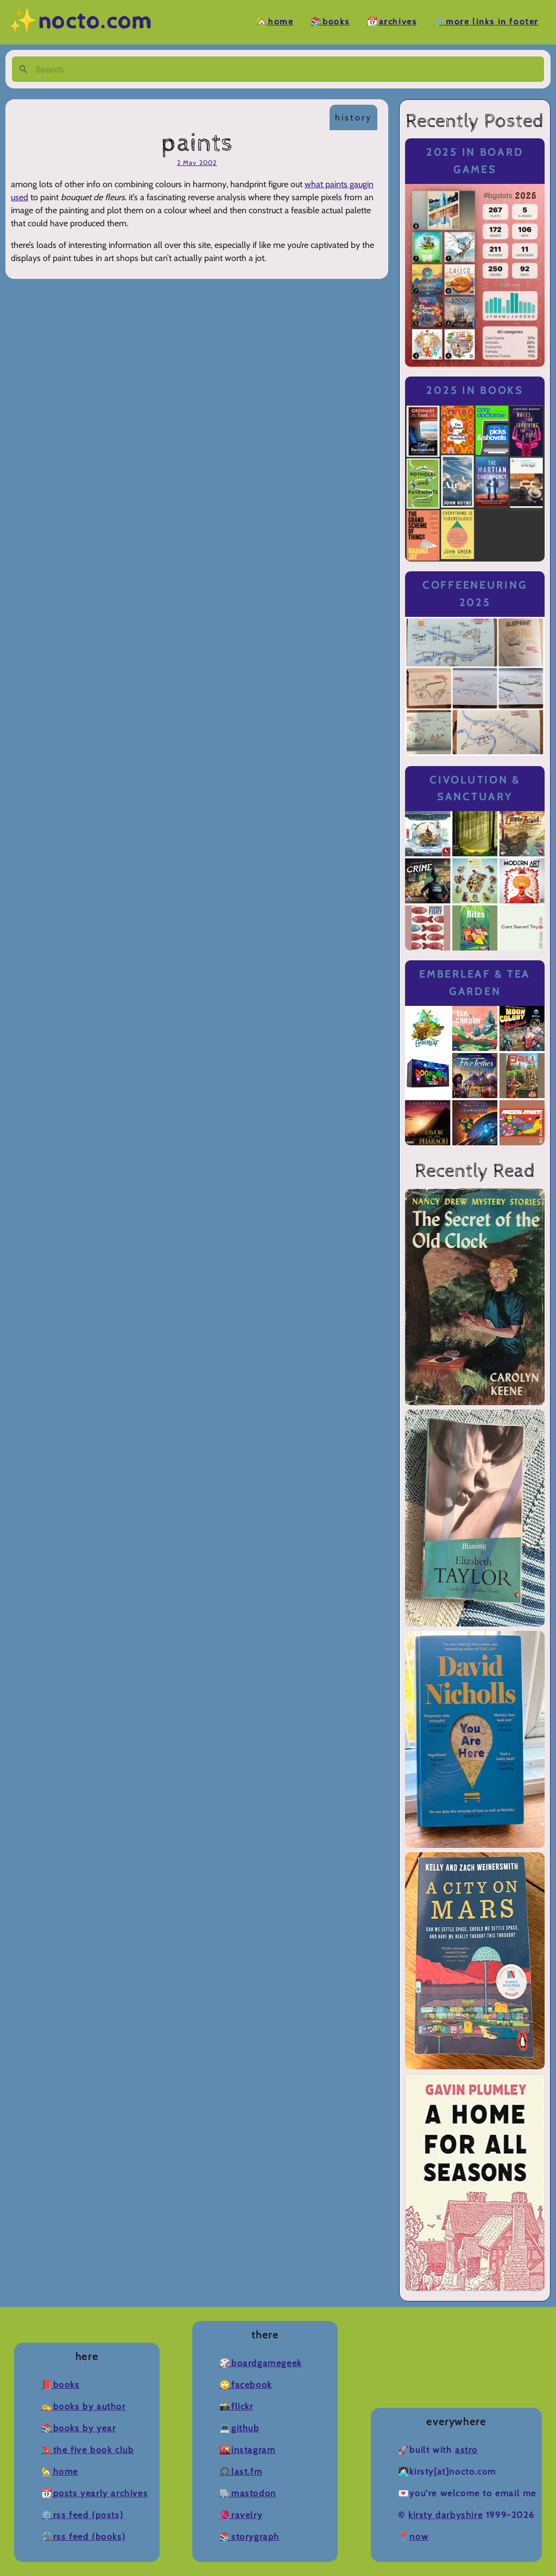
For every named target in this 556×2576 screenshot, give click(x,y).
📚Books (330, 22)
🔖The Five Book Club (87, 2450)
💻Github (239, 2428)
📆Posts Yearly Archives (94, 2493)
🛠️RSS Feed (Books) (83, 2537)
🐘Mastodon (247, 2493)
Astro (466, 2450)
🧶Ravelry (240, 2515)
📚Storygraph (249, 2537)
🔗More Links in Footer (486, 22)
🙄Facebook (245, 2385)
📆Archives (391, 22)
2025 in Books (474, 390)
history (353, 117)
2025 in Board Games (475, 161)
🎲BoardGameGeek (260, 2363)
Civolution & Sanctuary (474, 789)
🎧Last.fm (240, 2471)
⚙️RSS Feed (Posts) (82, 2515)
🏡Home (274, 22)
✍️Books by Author (83, 2406)
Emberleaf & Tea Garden (474, 983)
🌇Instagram (247, 2450)
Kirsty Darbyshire (445, 2515)
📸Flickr (236, 2406)
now (418, 2537)
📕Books (60, 2385)
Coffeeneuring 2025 (475, 594)
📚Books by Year (78, 2428)
